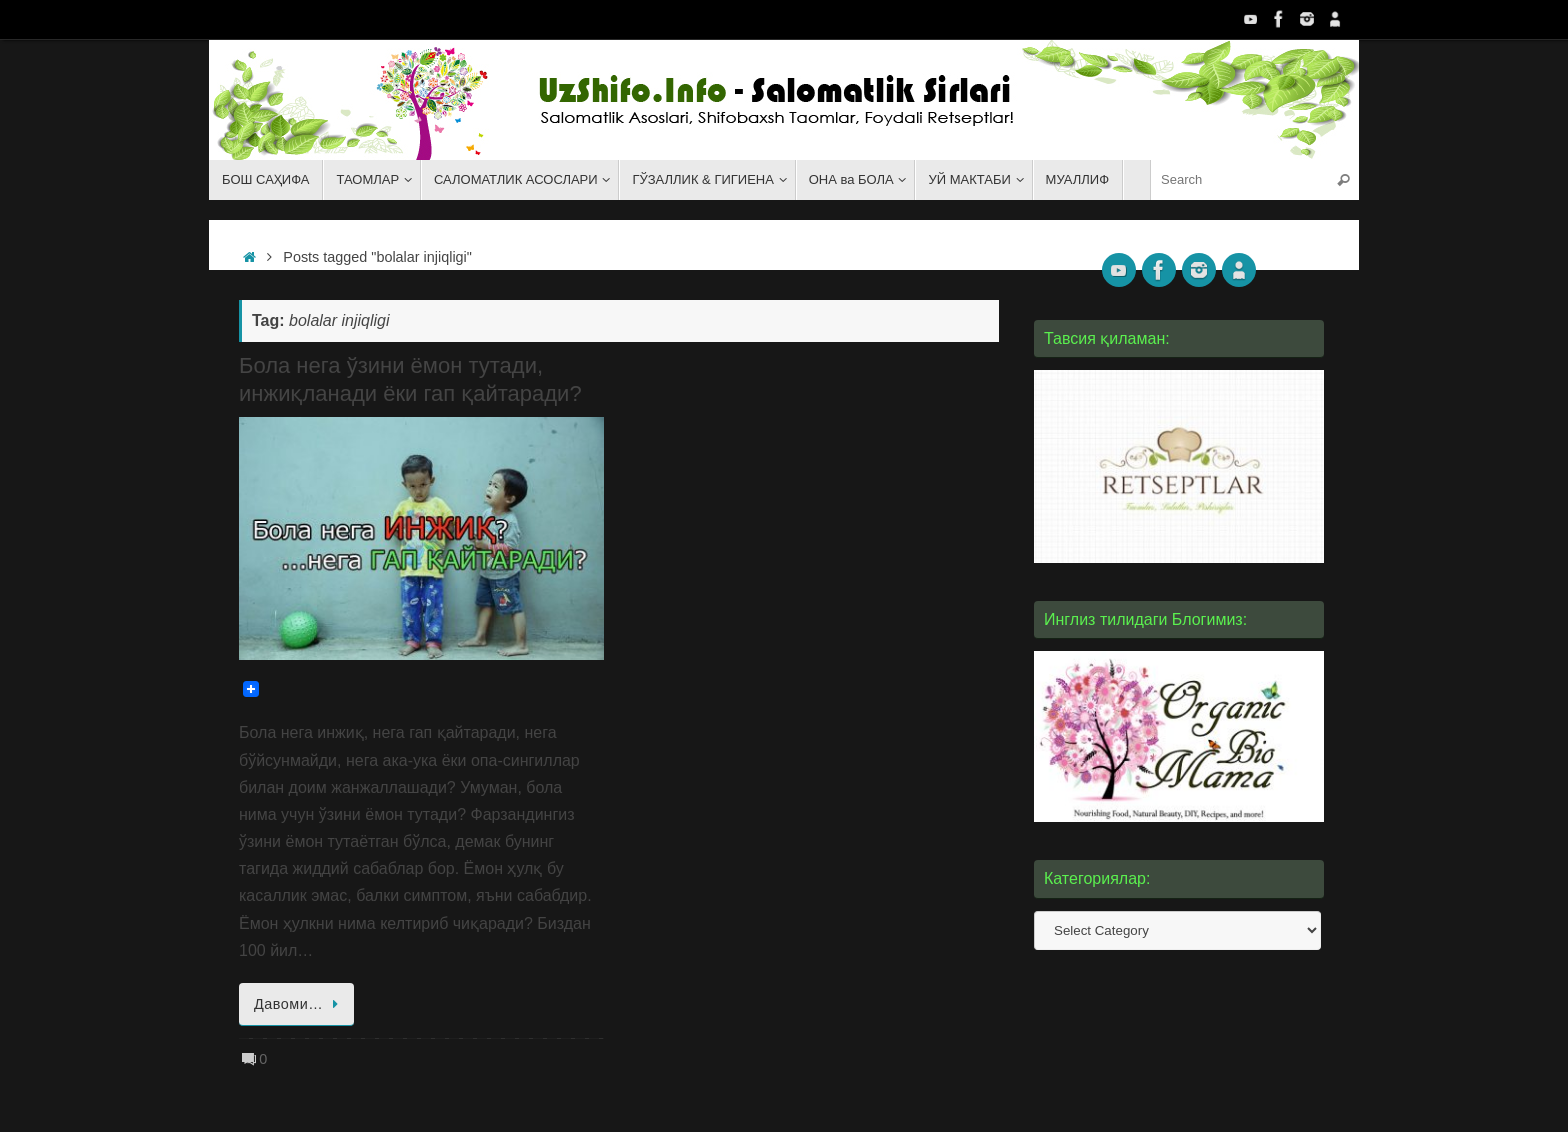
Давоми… (300, 1004)
